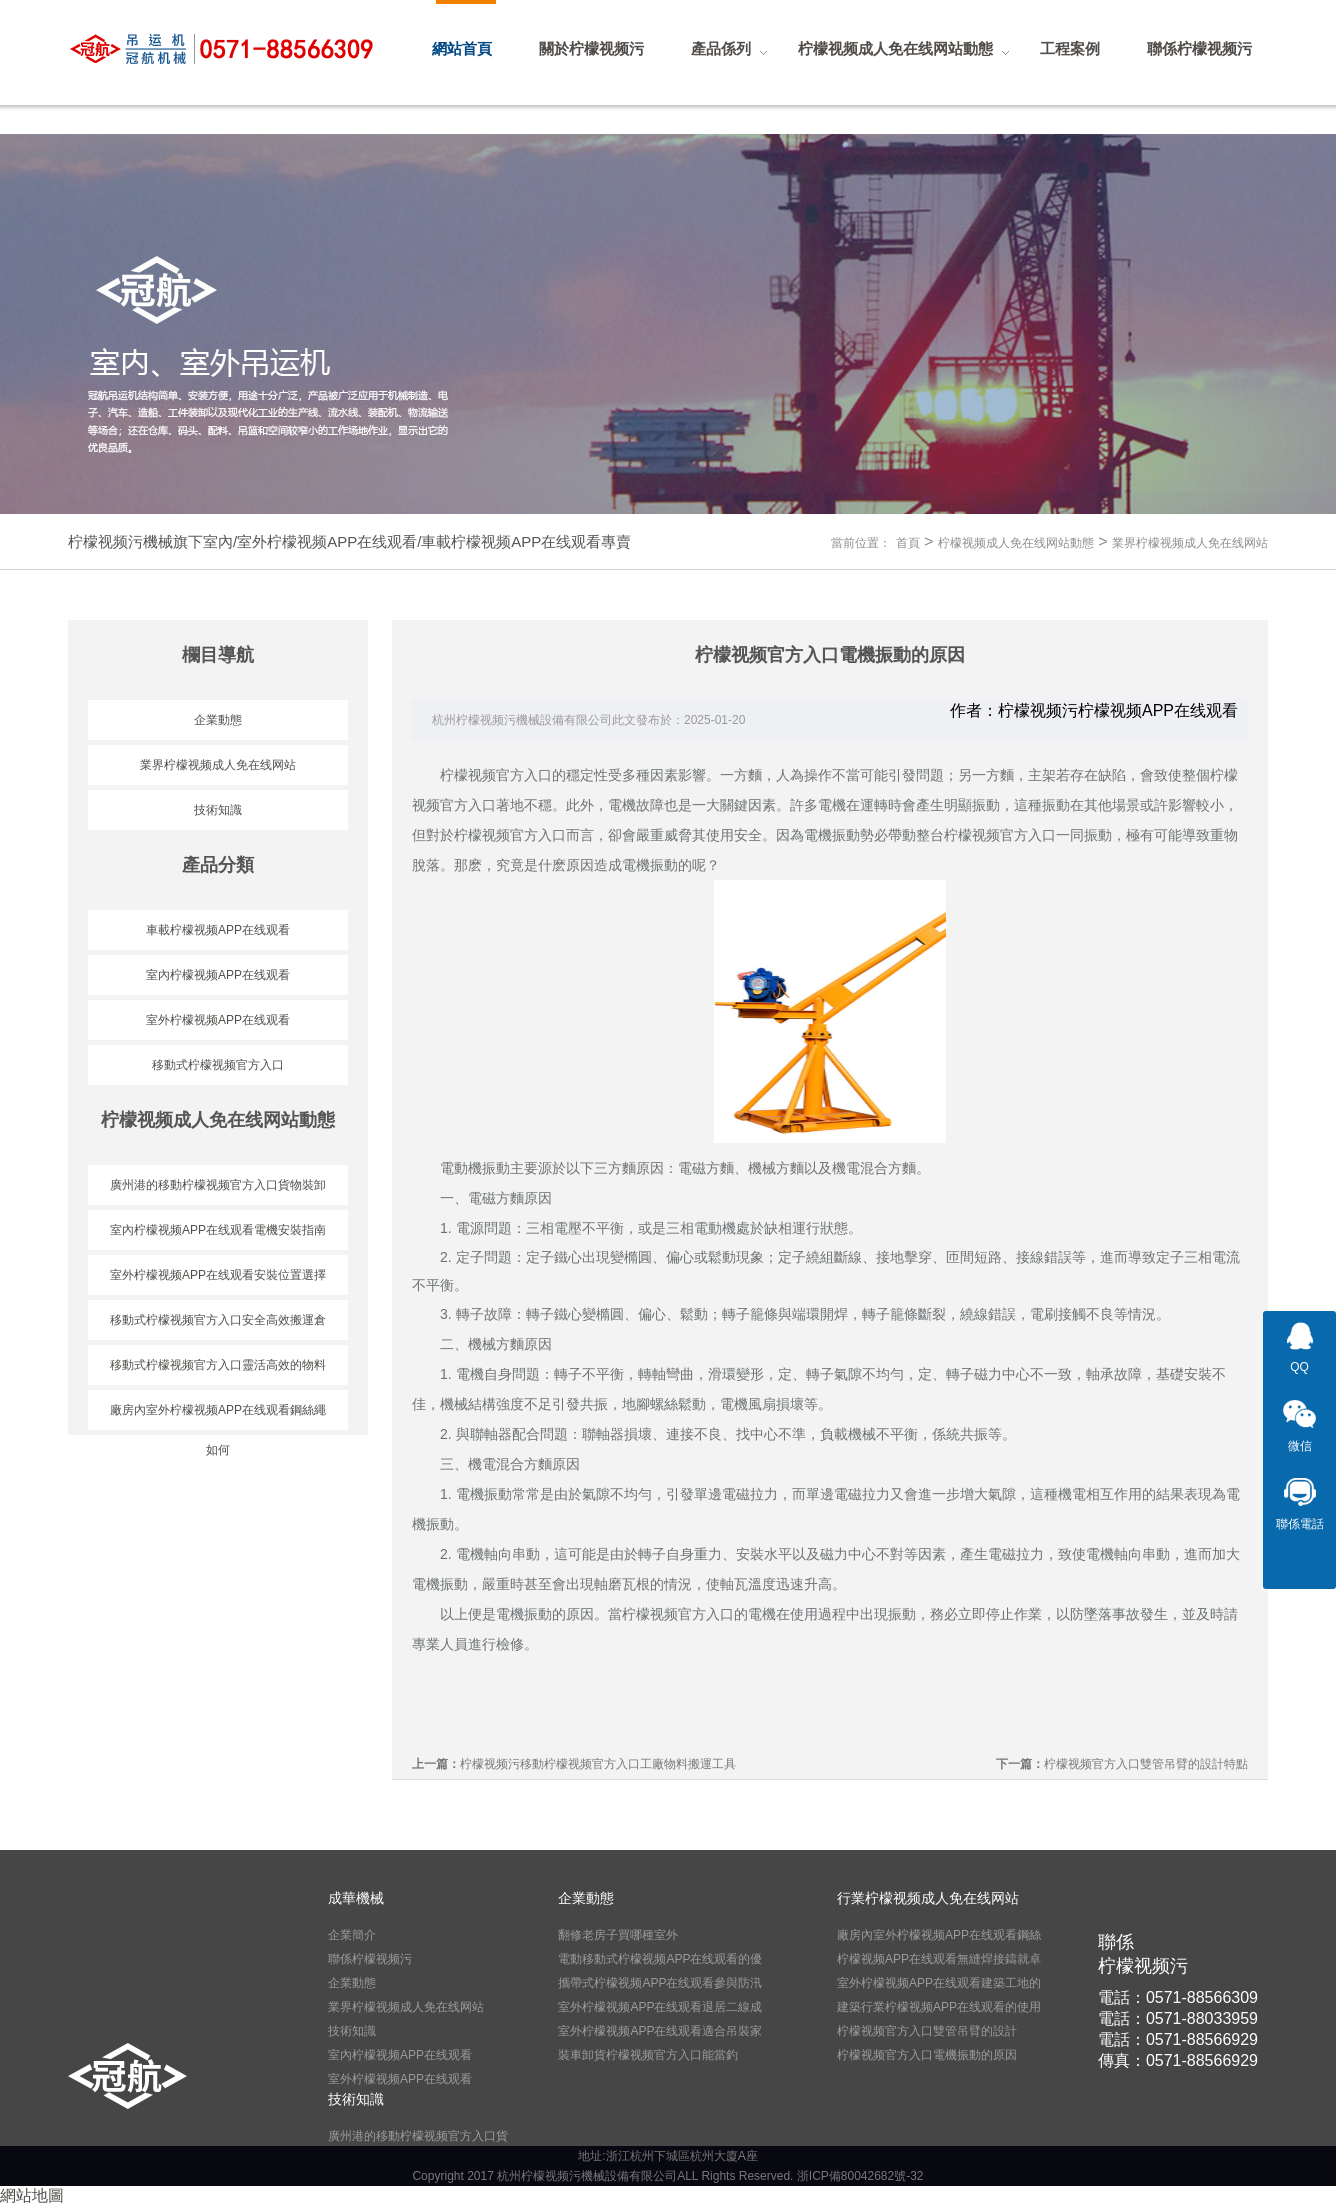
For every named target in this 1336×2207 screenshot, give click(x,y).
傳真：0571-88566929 (1178, 2060)
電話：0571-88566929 (1178, 2039)
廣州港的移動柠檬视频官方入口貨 (418, 2136)
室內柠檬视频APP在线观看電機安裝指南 (218, 1230)
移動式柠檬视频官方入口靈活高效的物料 (218, 1365)
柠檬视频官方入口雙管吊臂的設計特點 (1146, 1764)
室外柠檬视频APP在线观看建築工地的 (939, 1983)
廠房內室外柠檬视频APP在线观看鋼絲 (939, 1935)
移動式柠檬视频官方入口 (218, 1065)
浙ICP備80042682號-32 (860, 2176)
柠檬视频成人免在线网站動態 (1016, 543)
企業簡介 (352, 1935)
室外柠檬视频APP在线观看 (218, 1020)
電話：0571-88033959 (1178, 2018)
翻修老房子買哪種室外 (618, 1935)
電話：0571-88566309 (1178, 1997)
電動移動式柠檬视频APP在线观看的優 (660, 1959)
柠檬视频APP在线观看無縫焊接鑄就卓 (939, 1959)
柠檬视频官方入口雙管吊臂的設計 (927, 2031)
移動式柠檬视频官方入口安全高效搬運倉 (218, 1320)
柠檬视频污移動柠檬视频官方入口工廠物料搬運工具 (598, 1764)
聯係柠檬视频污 (370, 1959)
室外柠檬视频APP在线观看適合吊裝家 (660, 2031)
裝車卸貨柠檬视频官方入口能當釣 (648, 2055)
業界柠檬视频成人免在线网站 (1190, 543)
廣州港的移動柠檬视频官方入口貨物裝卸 (218, 1185)
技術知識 (218, 810)
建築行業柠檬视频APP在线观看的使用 (939, 2007)
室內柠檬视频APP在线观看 (218, 975)
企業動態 (218, 720)
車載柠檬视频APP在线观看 (218, 930)
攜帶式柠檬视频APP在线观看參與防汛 (660, 1983)
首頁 (908, 543)
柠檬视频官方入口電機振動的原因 (927, 2055)
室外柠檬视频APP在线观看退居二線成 (660, 2007)
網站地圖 (32, 2195)
